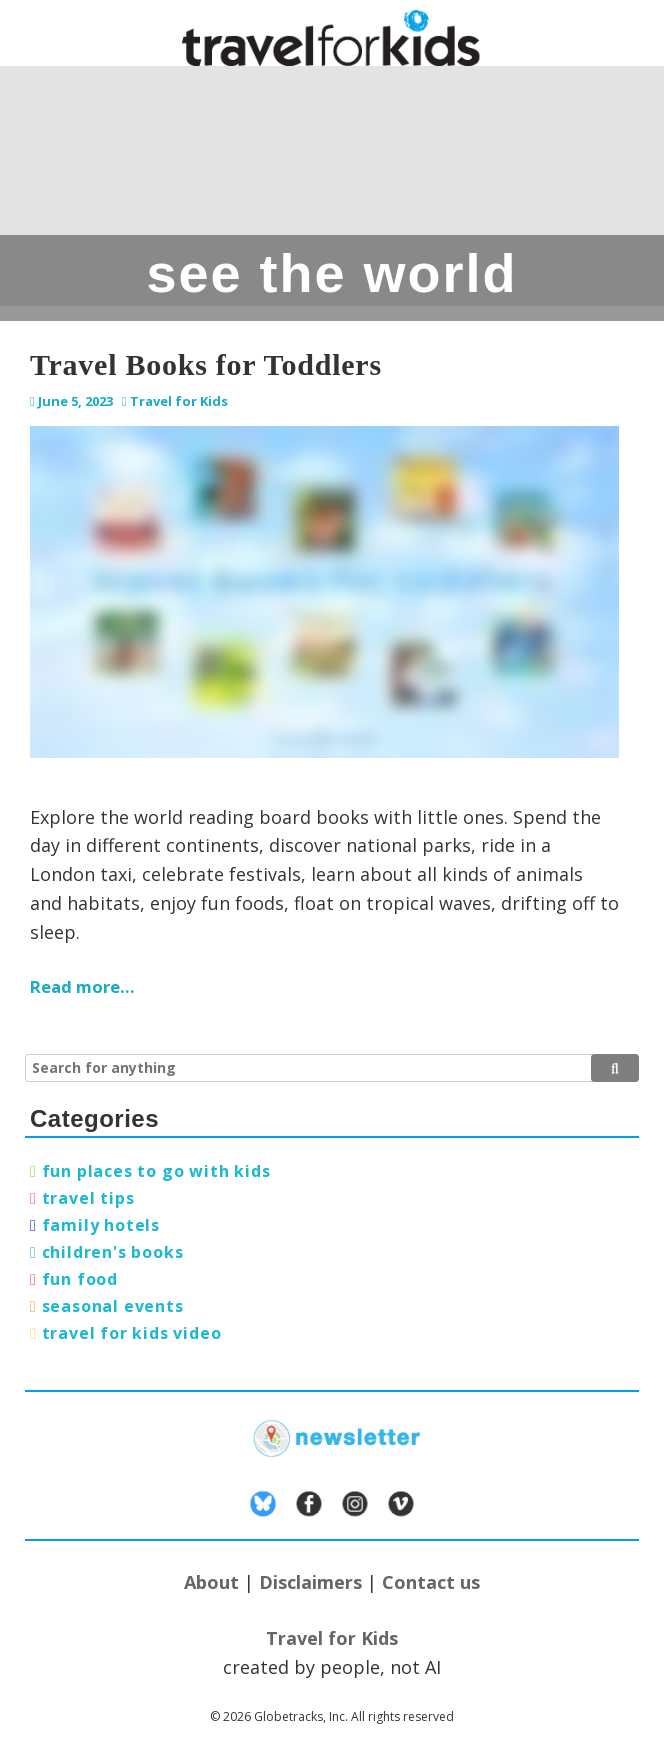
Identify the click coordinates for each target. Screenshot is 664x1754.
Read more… (82, 986)
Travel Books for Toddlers (206, 364)
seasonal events (113, 1306)
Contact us (431, 1582)
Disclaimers (310, 1582)
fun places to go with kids (156, 1171)
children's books (113, 1252)
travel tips (88, 1198)
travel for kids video (132, 1333)
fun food (80, 1279)
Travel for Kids (179, 401)
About (211, 1582)
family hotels (101, 1225)
